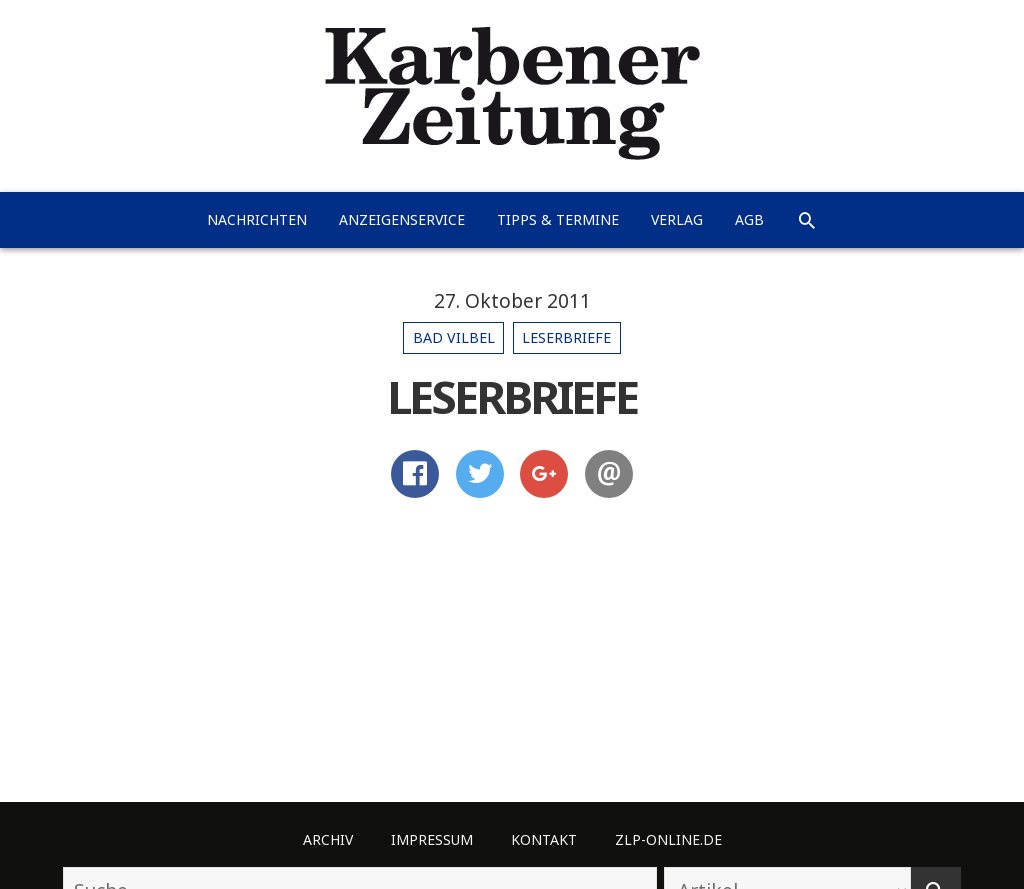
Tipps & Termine (558, 219)
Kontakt (544, 839)
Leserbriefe (566, 337)
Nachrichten (257, 219)
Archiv (328, 839)
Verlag (677, 219)
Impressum (432, 839)
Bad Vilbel (454, 337)
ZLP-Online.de (668, 839)
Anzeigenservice (402, 219)
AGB (749, 219)
